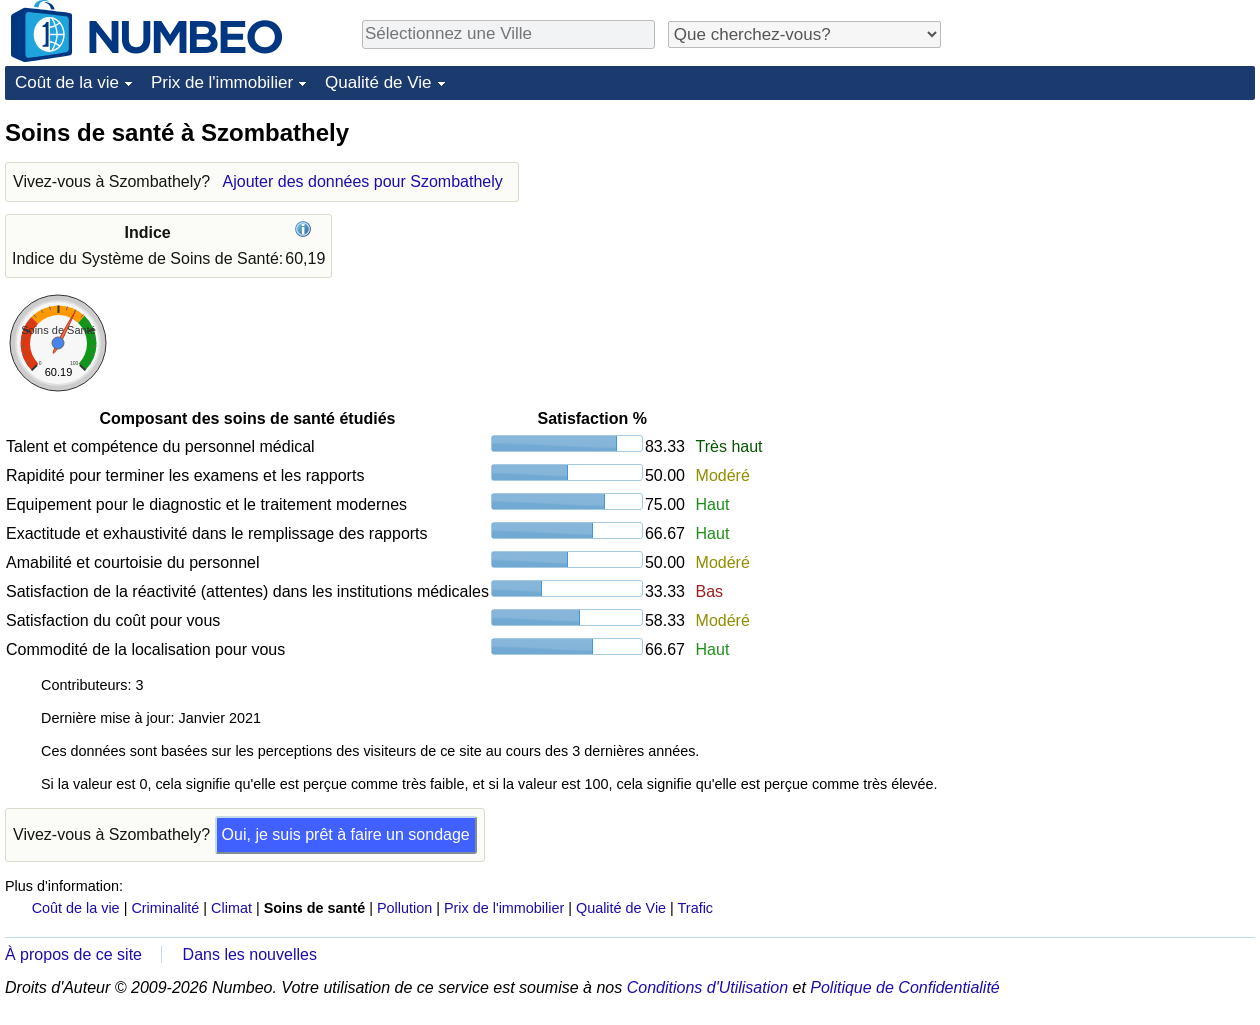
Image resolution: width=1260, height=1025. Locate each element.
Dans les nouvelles (250, 954)
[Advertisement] (1105, 242)
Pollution (404, 908)
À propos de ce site (73, 954)
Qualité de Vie (378, 82)
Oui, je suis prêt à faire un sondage (346, 834)
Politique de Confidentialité (904, 987)
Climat (231, 908)
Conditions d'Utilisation (707, 987)
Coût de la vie (67, 82)
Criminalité (165, 908)
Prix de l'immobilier (222, 82)
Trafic (695, 908)
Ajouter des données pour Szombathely (363, 181)
